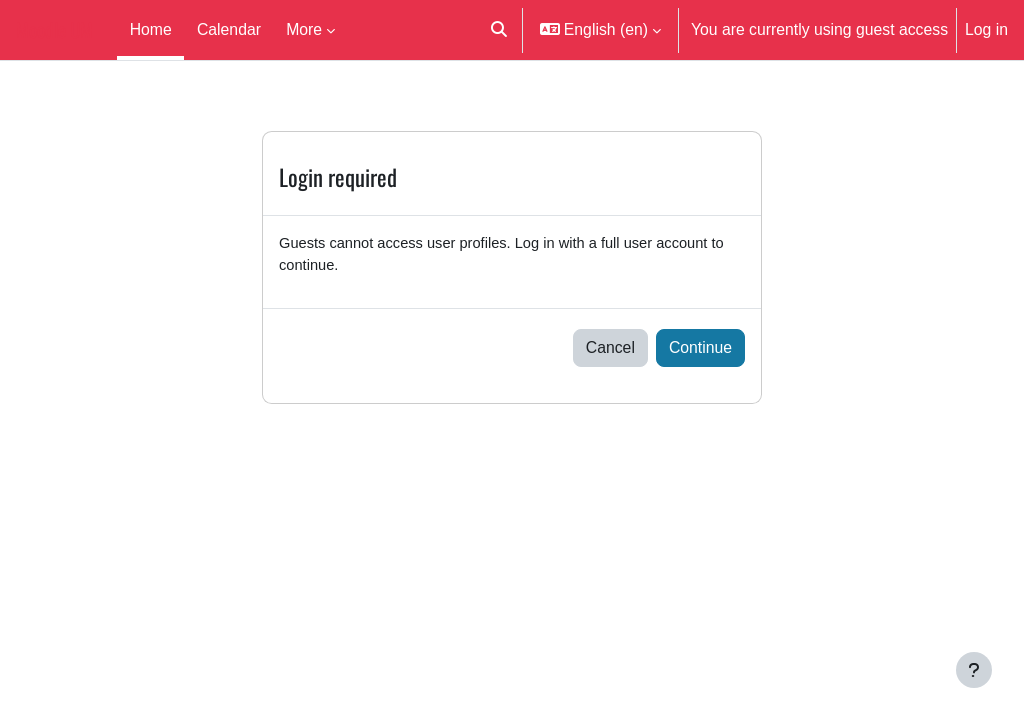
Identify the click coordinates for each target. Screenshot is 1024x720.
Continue (700, 351)
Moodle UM (54, 30)
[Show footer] (974, 670)
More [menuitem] (304, 29)
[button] (499, 30)
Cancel (610, 351)
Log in (986, 29)
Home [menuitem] (151, 29)
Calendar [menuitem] (229, 29)
